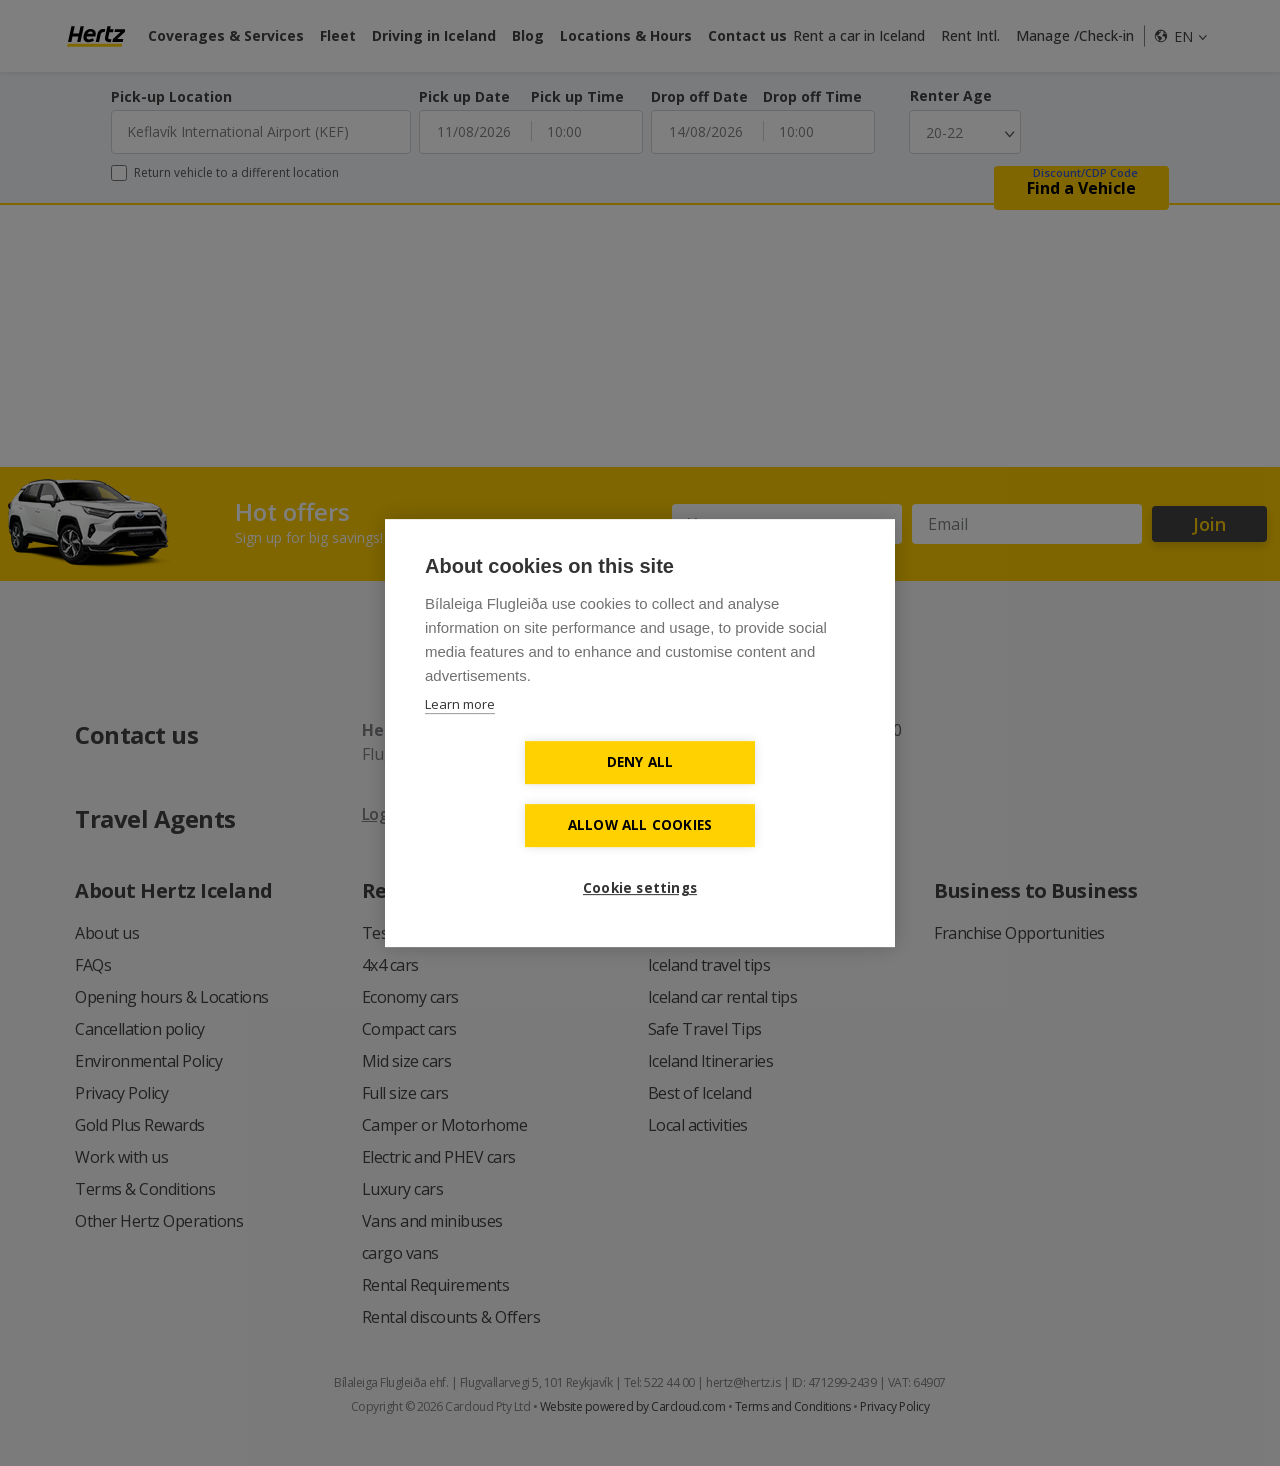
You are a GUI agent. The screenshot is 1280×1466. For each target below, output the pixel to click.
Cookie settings (640, 856)
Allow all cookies (755, 793)
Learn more (460, 736)
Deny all (525, 793)
